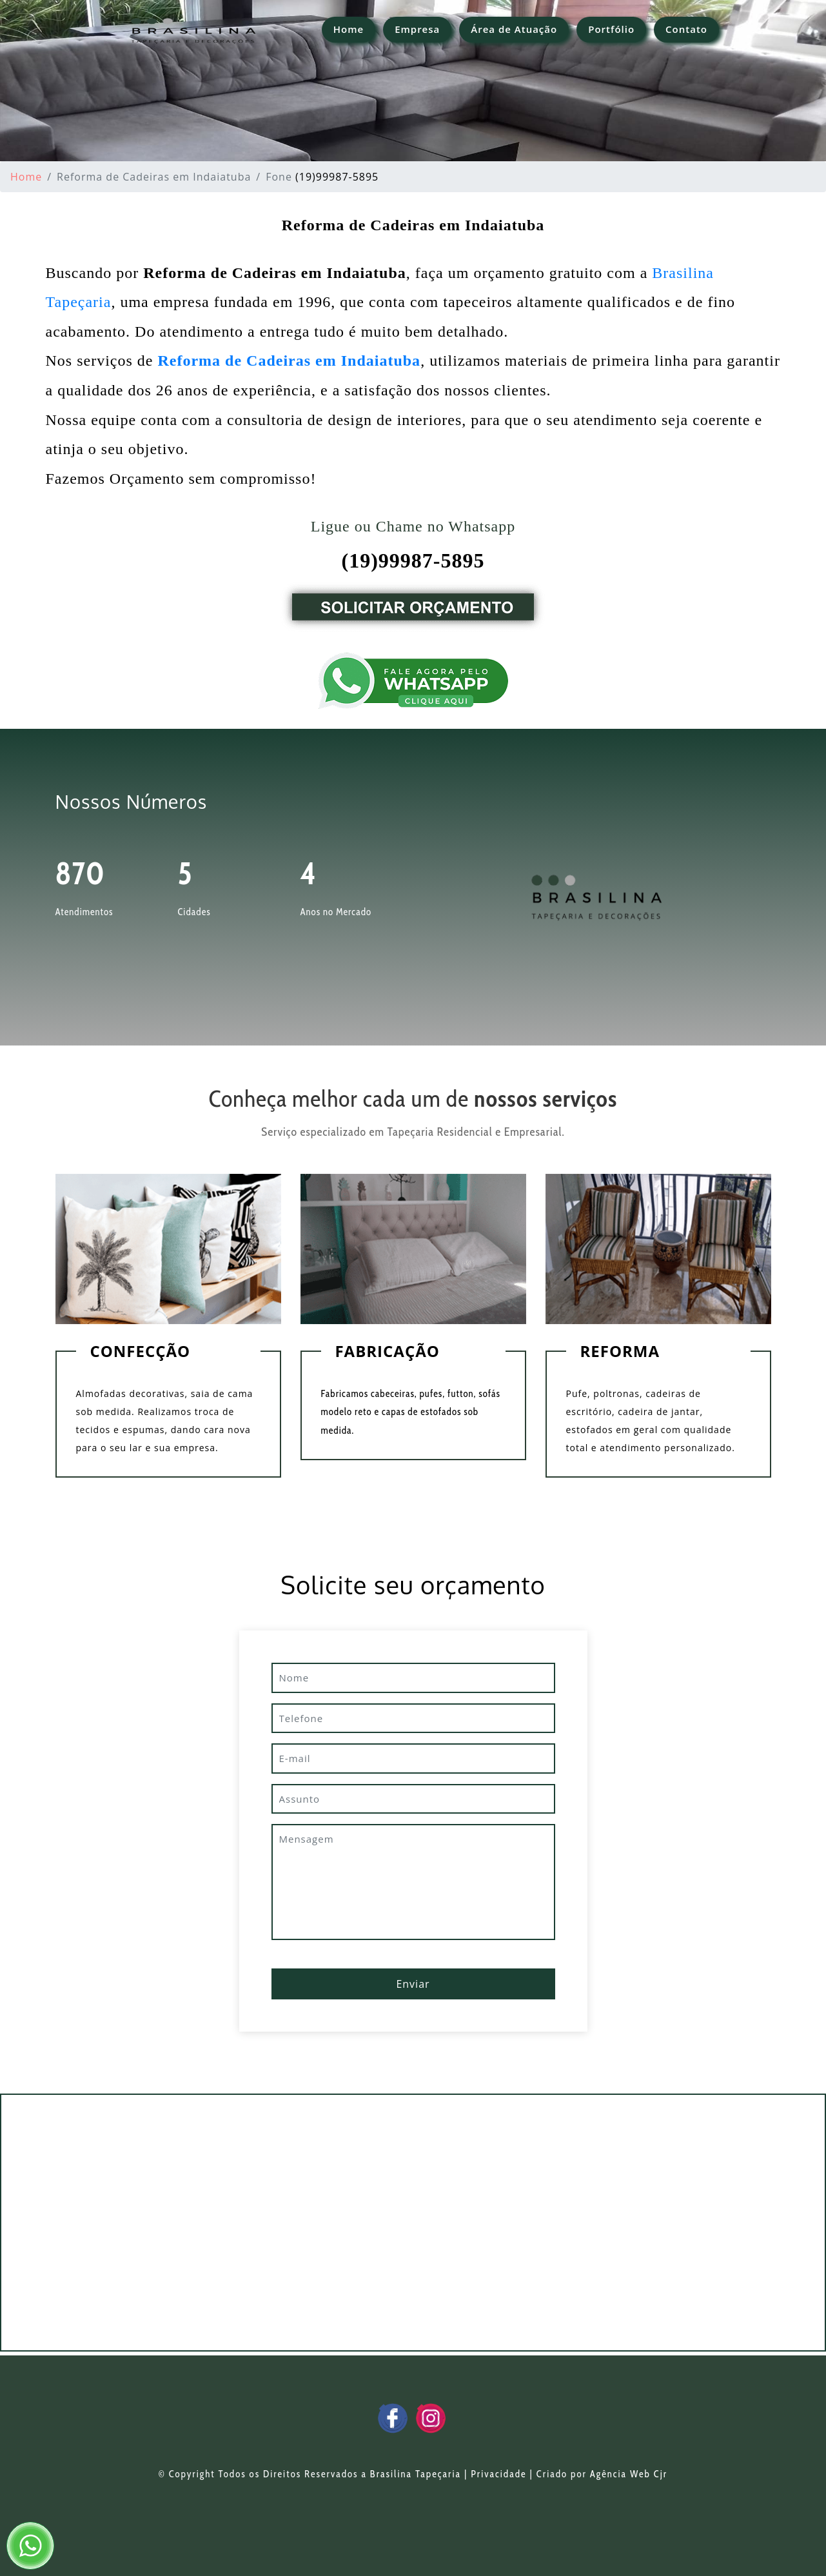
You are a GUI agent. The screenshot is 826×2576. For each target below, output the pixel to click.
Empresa (417, 29)
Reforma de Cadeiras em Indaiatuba (288, 360)
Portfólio (611, 29)
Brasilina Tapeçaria (415, 2474)
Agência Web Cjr (628, 2474)
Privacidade (498, 2474)
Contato (686, 29)
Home (348, 29)
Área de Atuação (514, 29)
